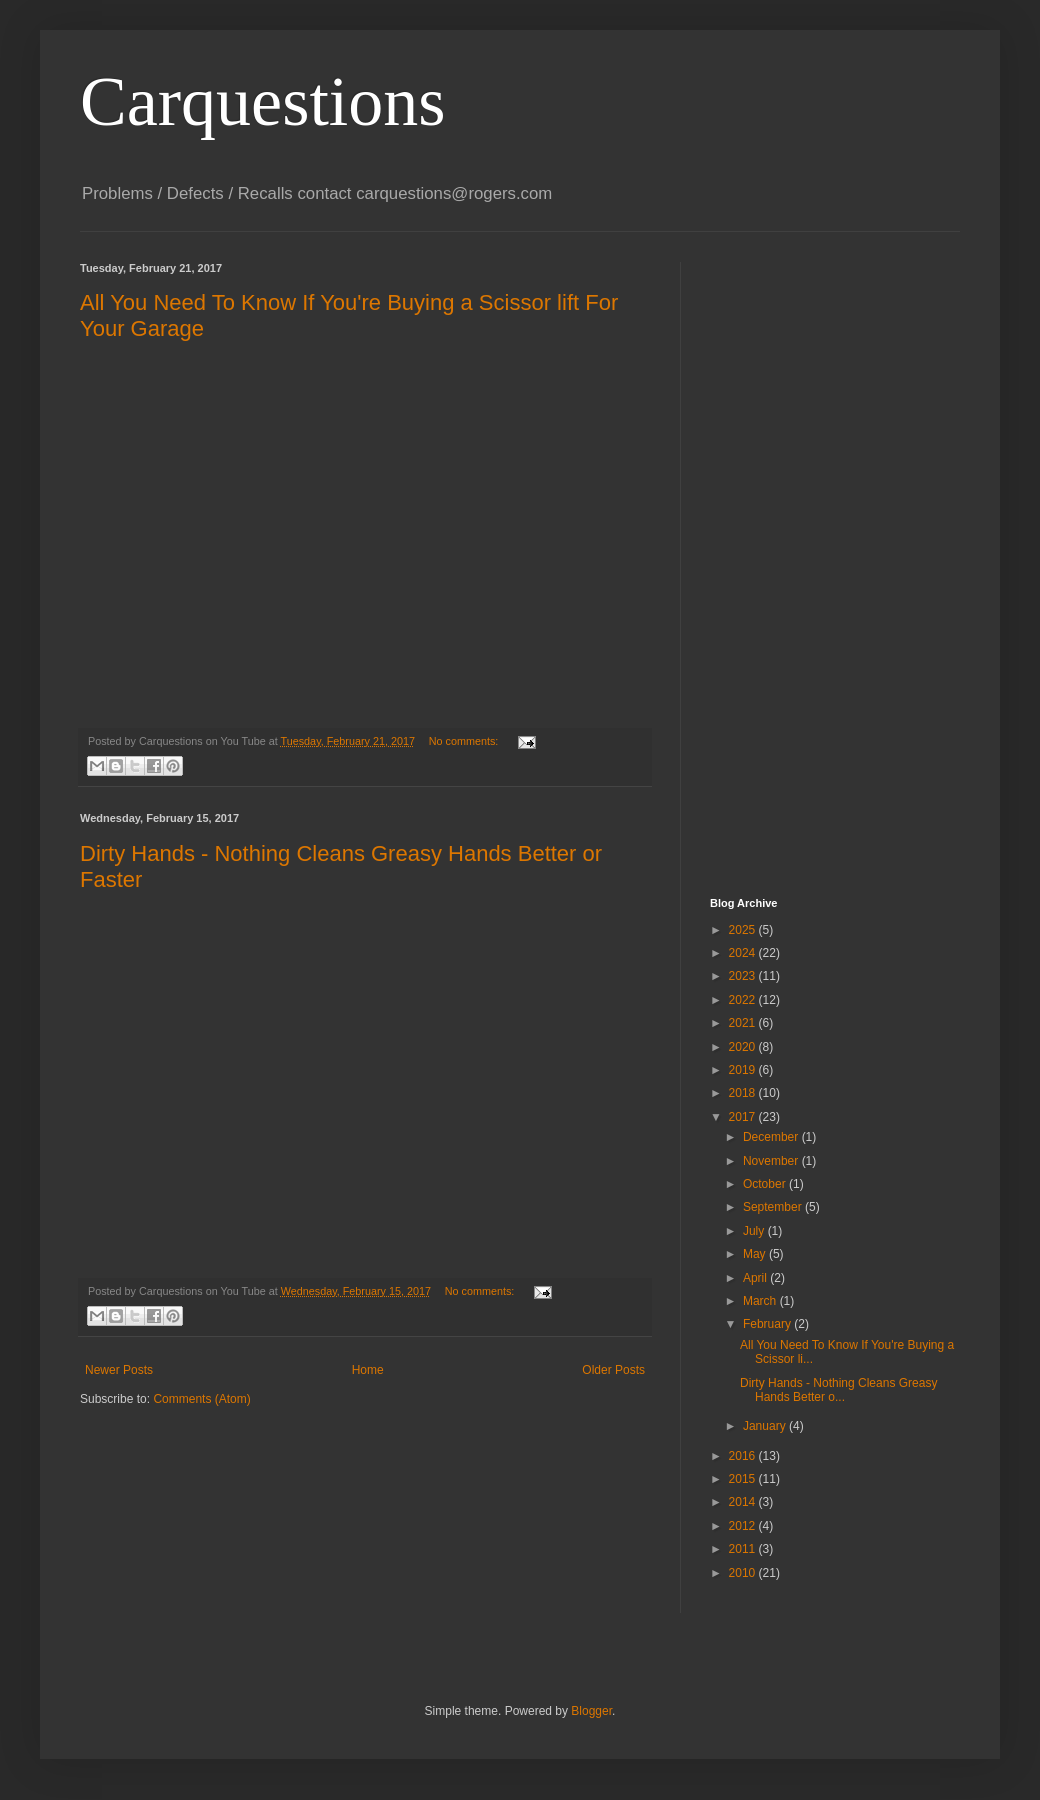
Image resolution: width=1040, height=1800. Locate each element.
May (756, 1254)
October (766, 1184)
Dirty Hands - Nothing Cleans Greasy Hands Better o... (838, 1390)
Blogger (591, 1711)
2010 (744, 1573)
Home (368, 1370)
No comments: (465, 741)
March (761, 1301)
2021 (744, 1023)
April (756, 1278)
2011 (744, 1549)
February (768, 1324)
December (772, 1137)
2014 (744, 1502)
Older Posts (613, 1370)
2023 (744, 976)
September (774, 1207)
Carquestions (263, 101)
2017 (744, 1117)
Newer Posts (119, 1370)
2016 (744, 1456)
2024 (744, 953)
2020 (744, 1047)
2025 (744, 930)
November (772, 1161)
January (766, 1426)
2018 (744, 1093)
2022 (744, 1000)
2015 (744, 1479)
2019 (744, 1070)
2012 (744, 1526)
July (755, 1231)
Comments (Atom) (201, 1399)
